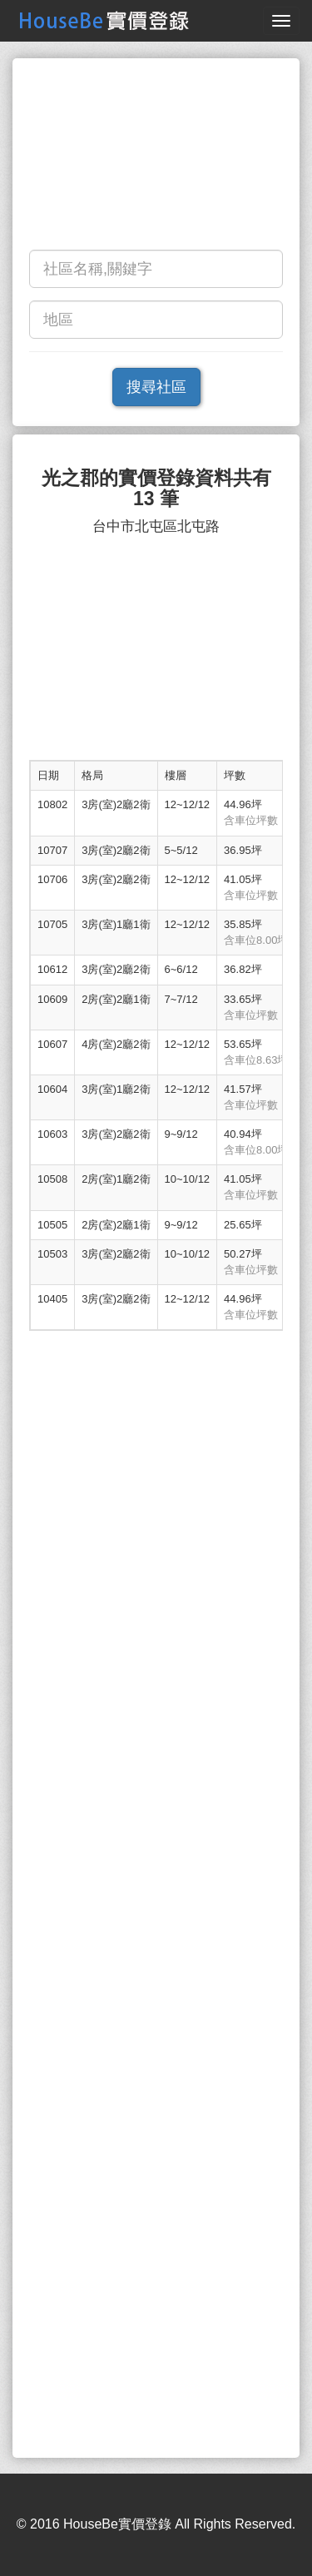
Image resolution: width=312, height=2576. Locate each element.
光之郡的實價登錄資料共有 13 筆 (156, 488)
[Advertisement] (156, 158)
